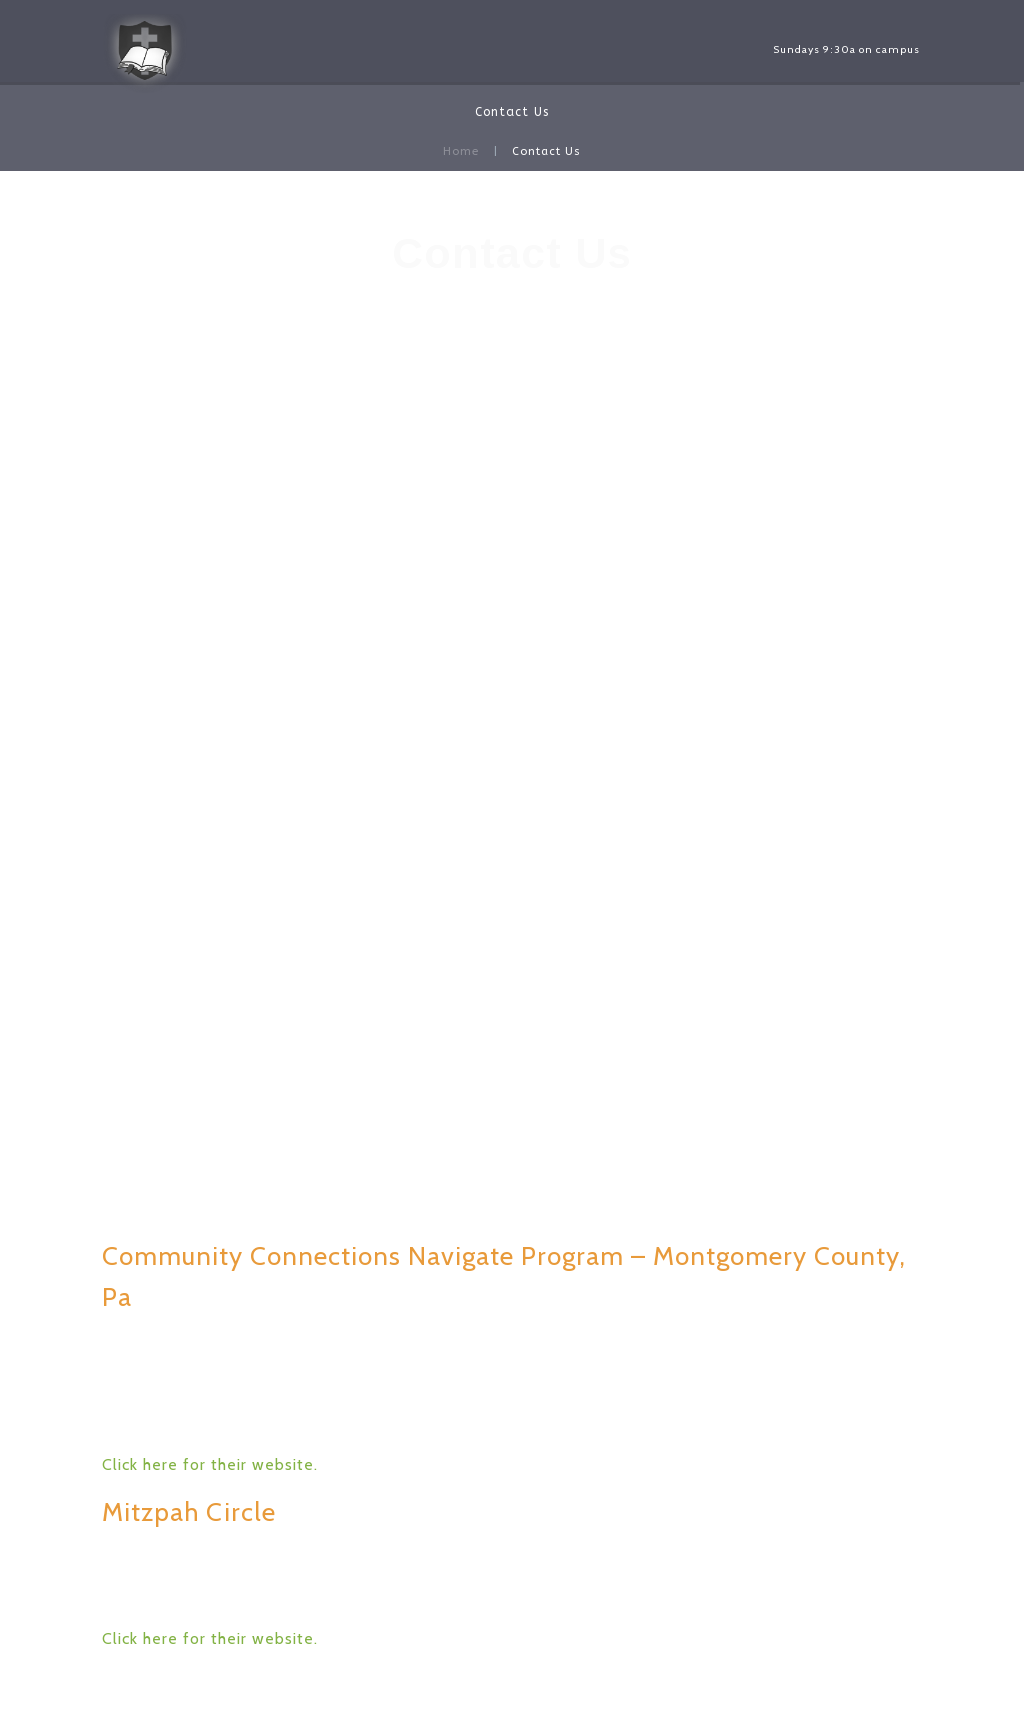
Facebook (516, 430)
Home (461, 151)
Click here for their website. (210, 1464)
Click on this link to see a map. (512, 1044)
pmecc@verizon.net (512, 389)
